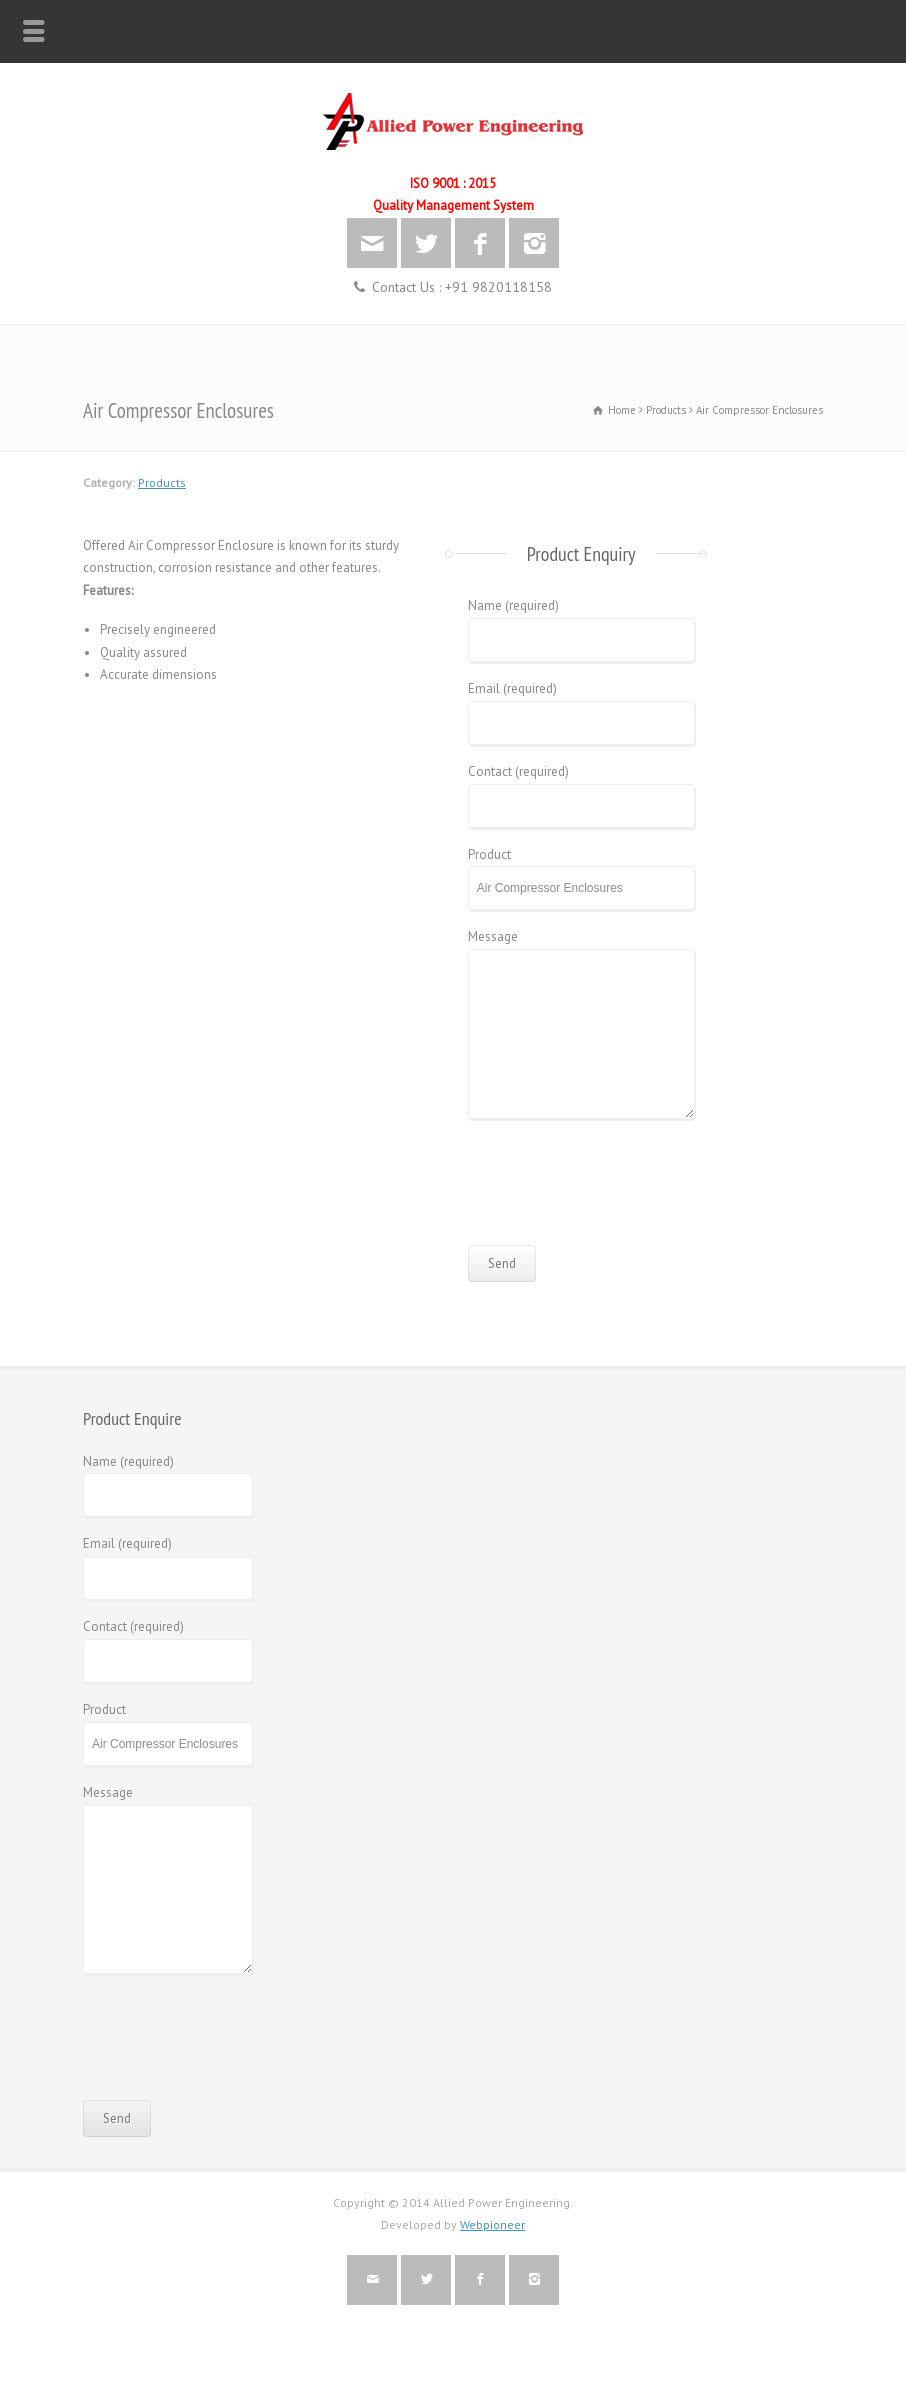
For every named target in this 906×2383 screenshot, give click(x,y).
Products (162, 482)
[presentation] (620, 1190)
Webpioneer (492, 2224)
